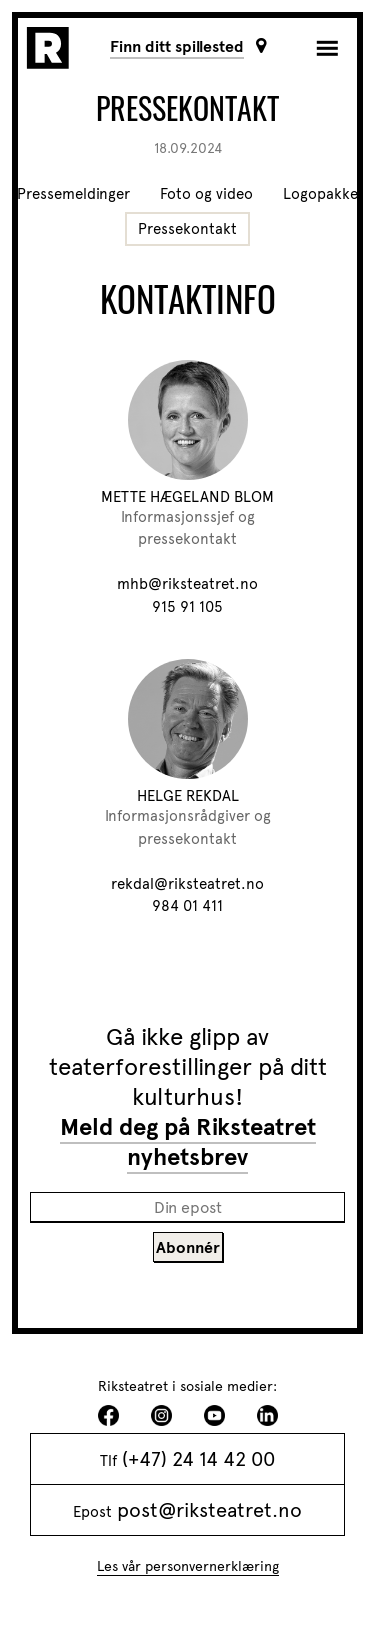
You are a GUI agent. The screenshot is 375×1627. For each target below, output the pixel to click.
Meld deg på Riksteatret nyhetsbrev (188, 1142)
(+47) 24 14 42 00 (198, 1459)
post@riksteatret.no (209, 1510)
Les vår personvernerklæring (188, 1566)
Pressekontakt (187, 229)
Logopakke (320, 194)
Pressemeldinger (73, 194)
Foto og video (206, 194)
